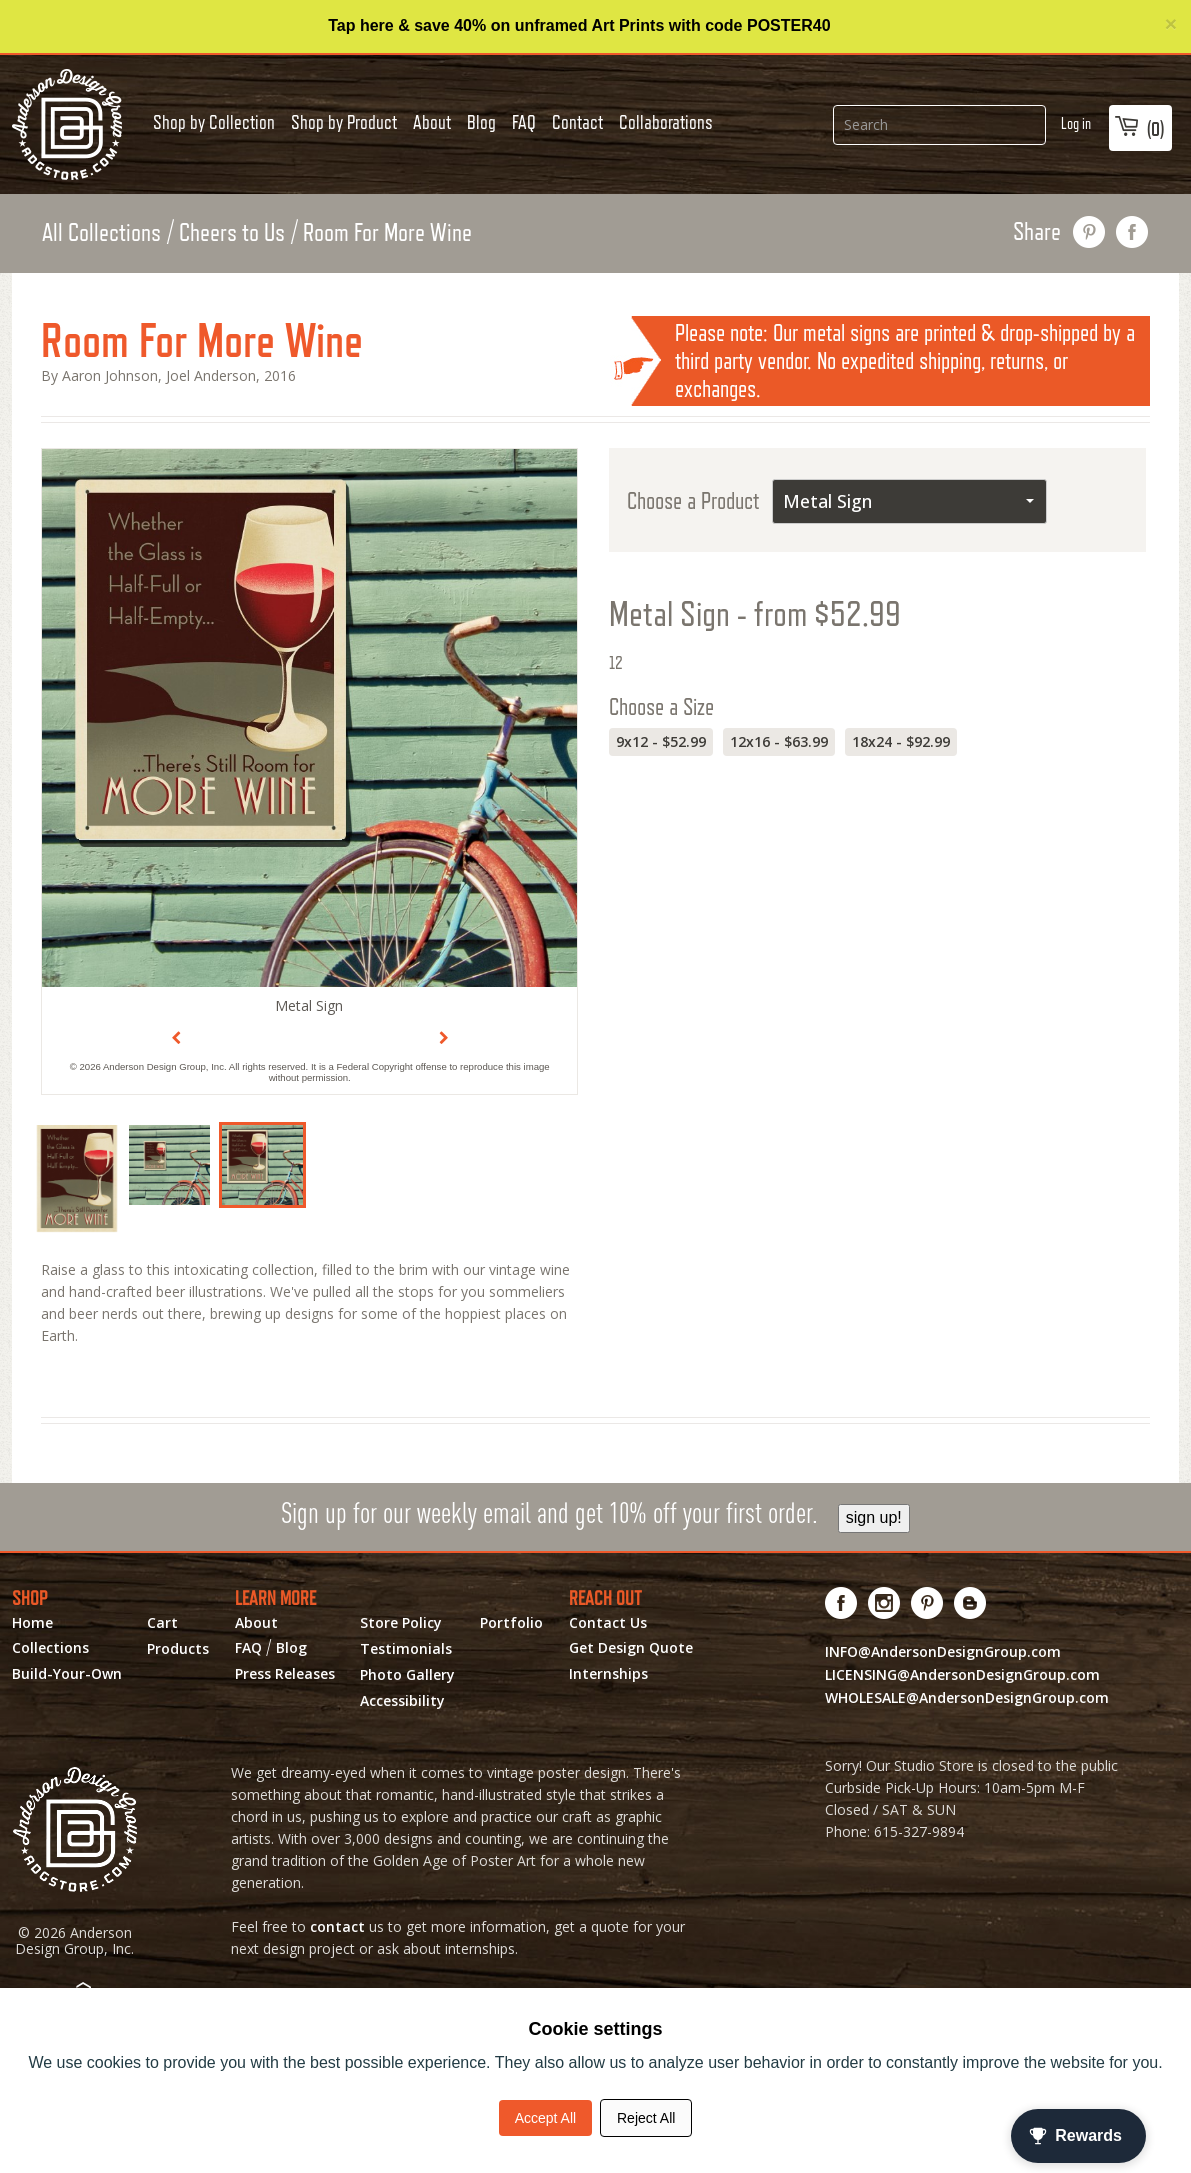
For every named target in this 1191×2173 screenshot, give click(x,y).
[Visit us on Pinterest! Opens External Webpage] (927, 1603)
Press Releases (285, 1674)
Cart (162, 1623)
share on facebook (1132, 232)
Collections (50, 1648)
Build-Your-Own (67, 1674)
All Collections (101, 232)
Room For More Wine (387, 232)
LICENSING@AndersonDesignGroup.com (962, 1674)
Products (178, 1649)
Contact (577, 122)
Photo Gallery (407, 1675)
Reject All (646, 2118)
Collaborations (666, 122)
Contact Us (608, 1623)
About (432, 122)
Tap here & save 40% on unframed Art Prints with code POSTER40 (579, 25)
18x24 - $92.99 (901, 741)
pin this (1089, 232)
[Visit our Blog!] (970, 1603)
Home (32, 1623)
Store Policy (401, 1623)
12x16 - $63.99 (779, 741)
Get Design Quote (631, 1648)
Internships (608, 1674)
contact (337, 1926)
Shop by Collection (214, 122)
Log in (1076, 123)
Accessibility (402, 1701)
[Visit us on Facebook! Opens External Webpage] (841, 1603)
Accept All (545, 2118)
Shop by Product (344, 122)
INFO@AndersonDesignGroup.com (943, 1651)
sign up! (874, 1517)
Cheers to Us (232, 232)
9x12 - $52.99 (661, 741)
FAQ (524, 122)
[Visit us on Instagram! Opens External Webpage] (884, 1603)
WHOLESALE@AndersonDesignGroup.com (967, 1697)
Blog (481, 122)
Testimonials (406, 1649)
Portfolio (511, 1623)
